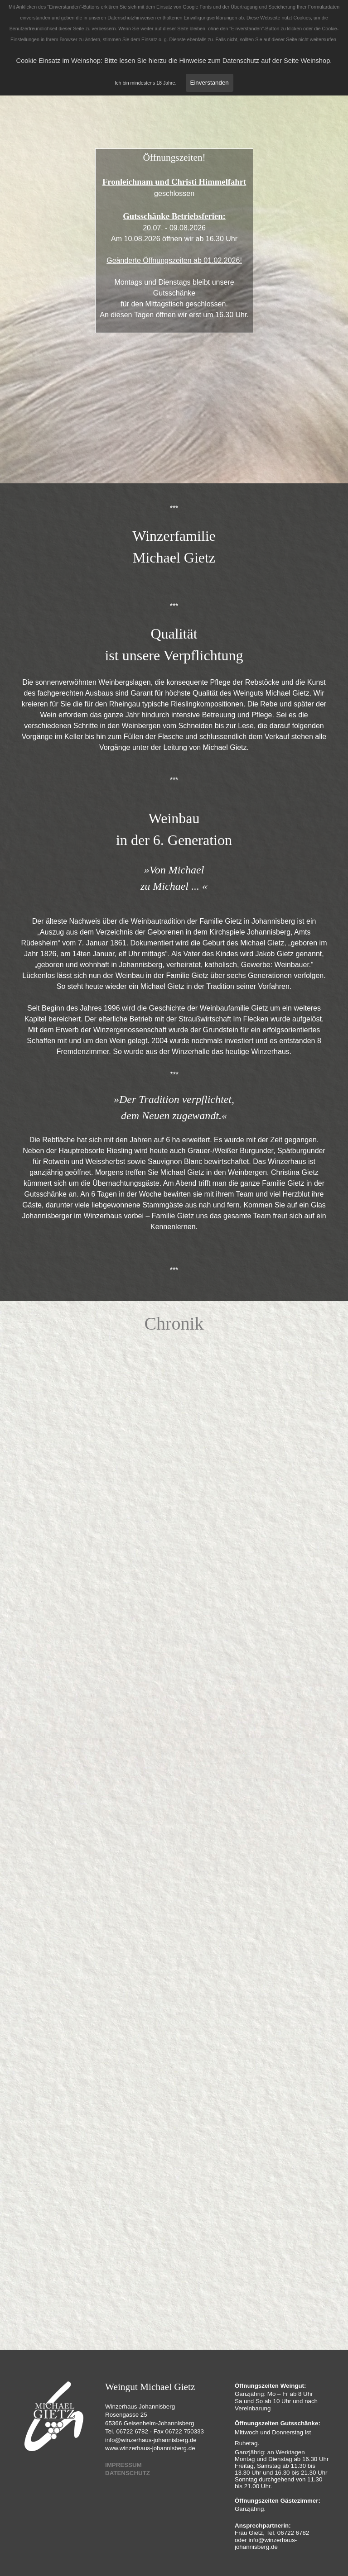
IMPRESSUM (123, 2465)
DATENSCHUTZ (127, 2473)
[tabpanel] (174, 233)
